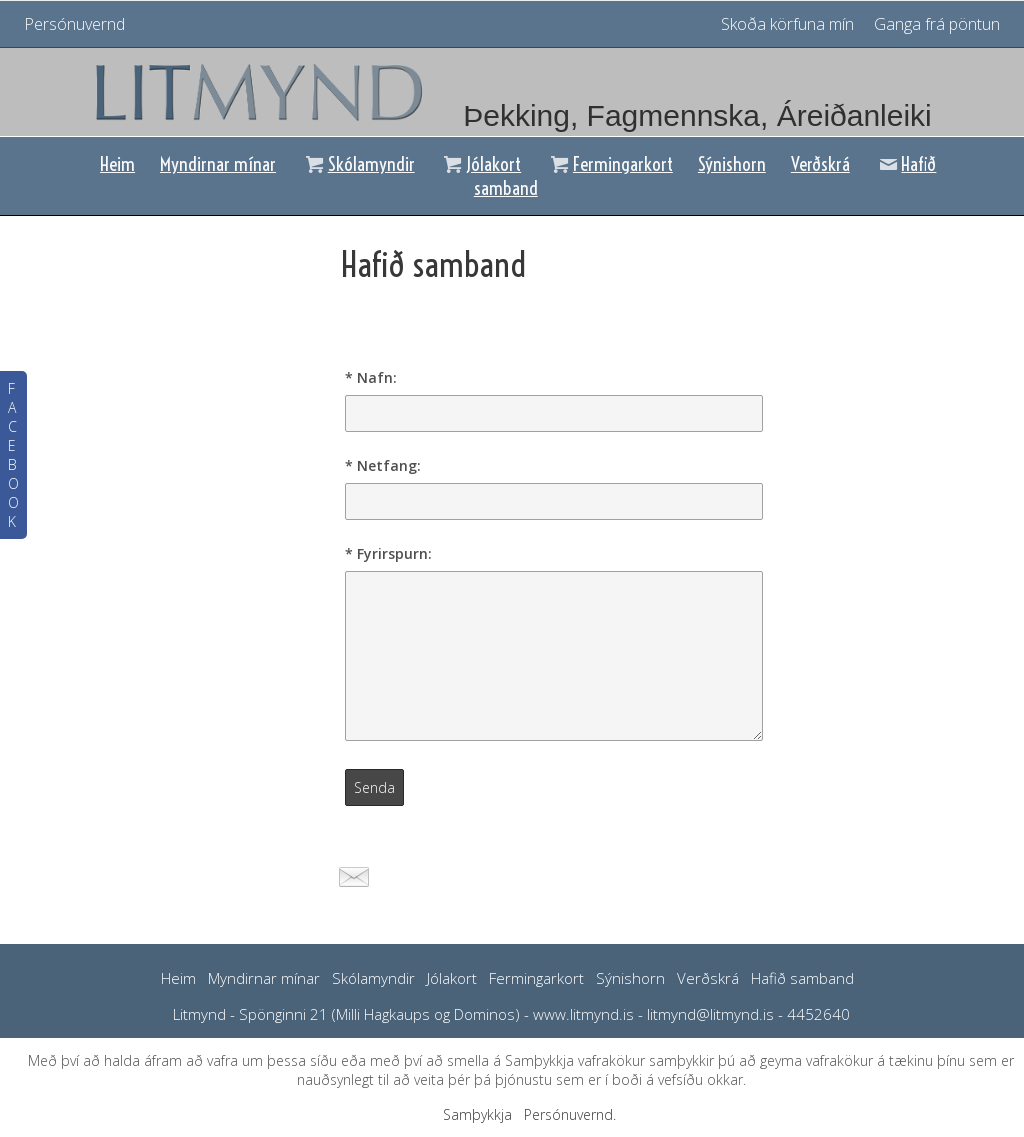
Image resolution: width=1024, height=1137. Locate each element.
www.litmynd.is (583, 1014)
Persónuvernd (74, 24)
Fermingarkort (609, 164)
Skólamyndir (358, 164)
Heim (117, 164)
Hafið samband (802, 978)
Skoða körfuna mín (789, 24)
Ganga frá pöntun (937, 24)
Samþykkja (477, 1114)
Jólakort (481, 164)
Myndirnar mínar (218, 164)
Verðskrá (820, 164)
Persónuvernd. (570, 1114)
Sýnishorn (732, 164)
